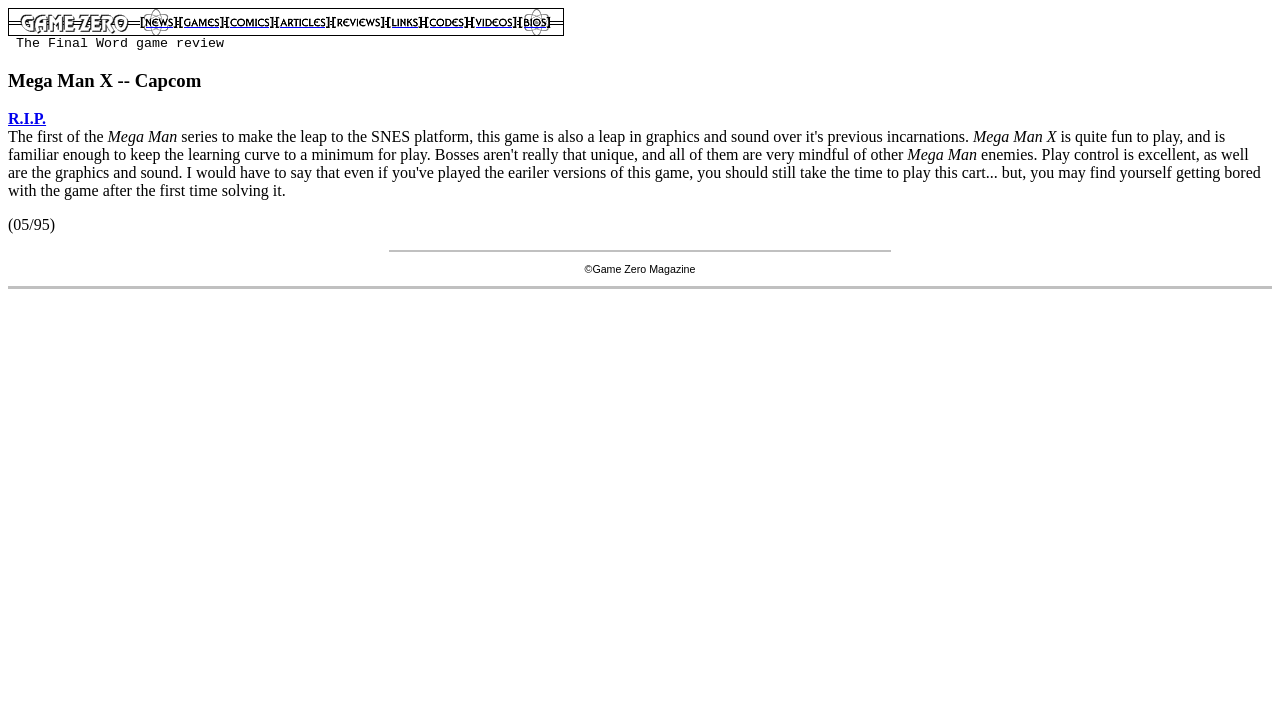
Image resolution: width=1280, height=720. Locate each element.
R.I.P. (27, 118)
